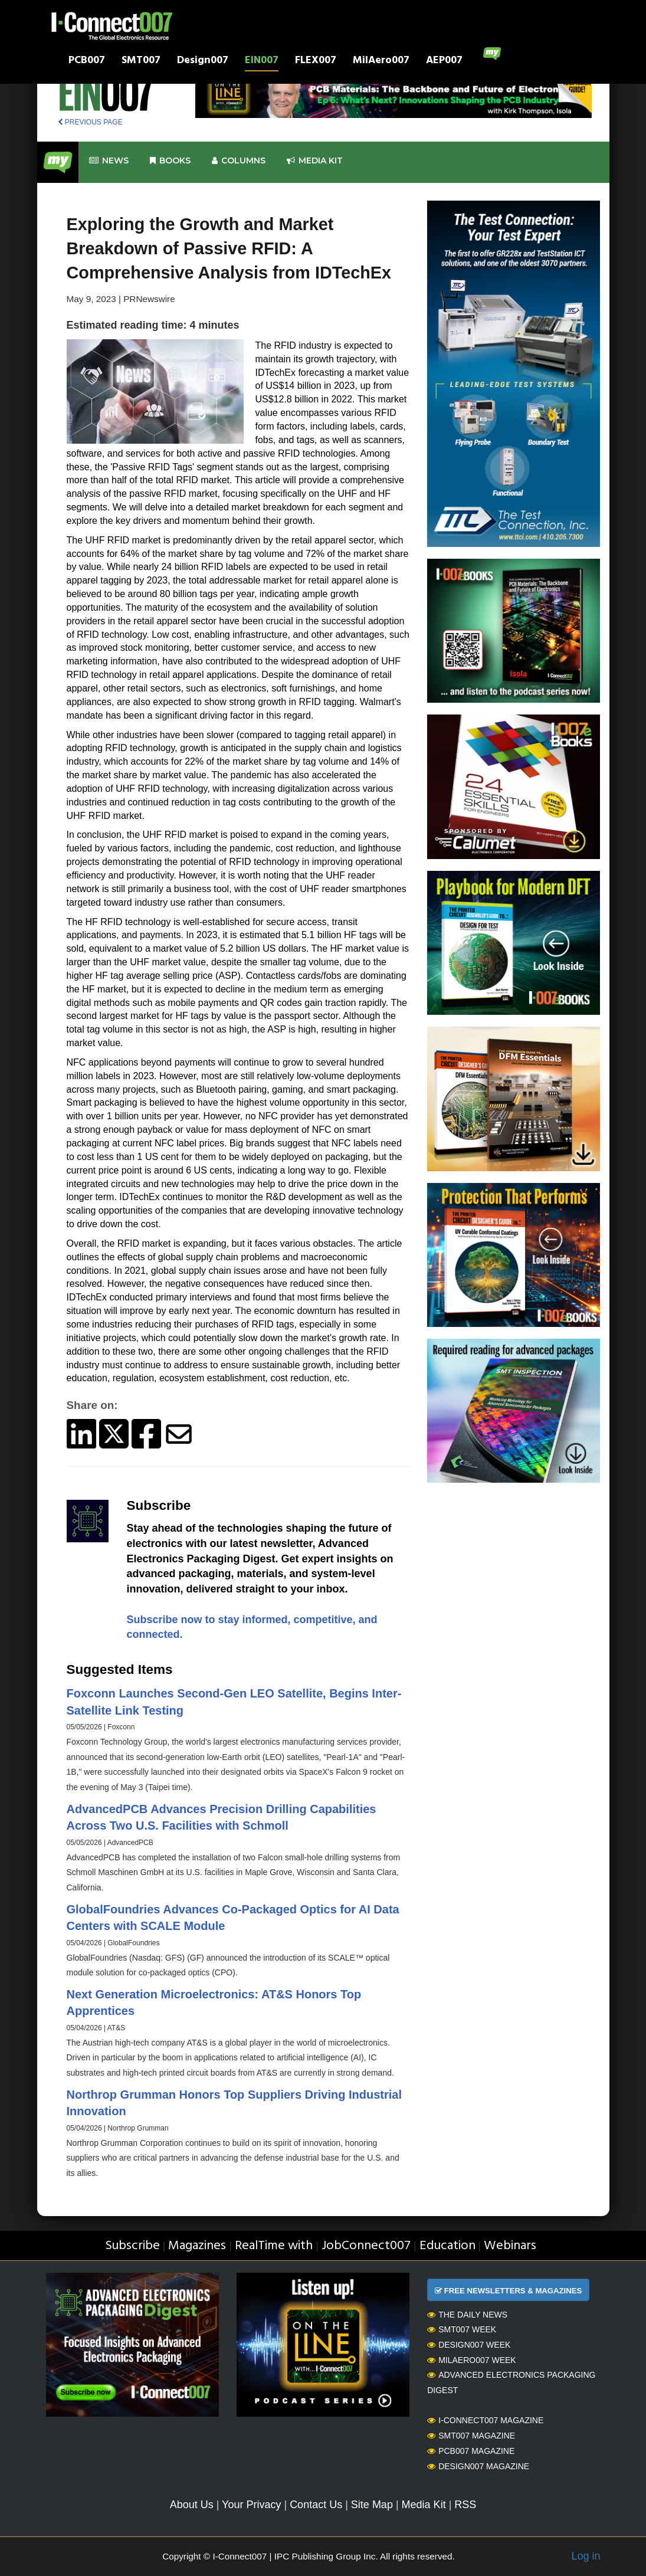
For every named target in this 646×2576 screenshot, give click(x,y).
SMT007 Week (461, 2329)
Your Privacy (251, 2505)
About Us (192, 2505)
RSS (465, 2505)
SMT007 (141, 61)
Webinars (510, 2246)
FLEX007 (315, 61)
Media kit (315, 161)
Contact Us (316, 2505)
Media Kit (424, 2505)
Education (447, 2246)
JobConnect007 (366, 2246)
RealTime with (274, 2246)
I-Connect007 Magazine (485, 2420)
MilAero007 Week (471, 2360)
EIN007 (261, 61)
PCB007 (86, 61)
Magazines (197, 2246)
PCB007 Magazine (470, 2451)
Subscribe (132, 2246)
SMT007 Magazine (471, 2435)
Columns (238, 161)
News (109, 161)
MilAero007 (381, 61)
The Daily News (467, 2314)
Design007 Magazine (478, 2466)
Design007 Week (468, 2344)
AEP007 (444, 61)
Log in (585, 2556)
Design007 (202, 61)
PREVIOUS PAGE (90, 122)
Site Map (372, 2505)
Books (170, 161)
